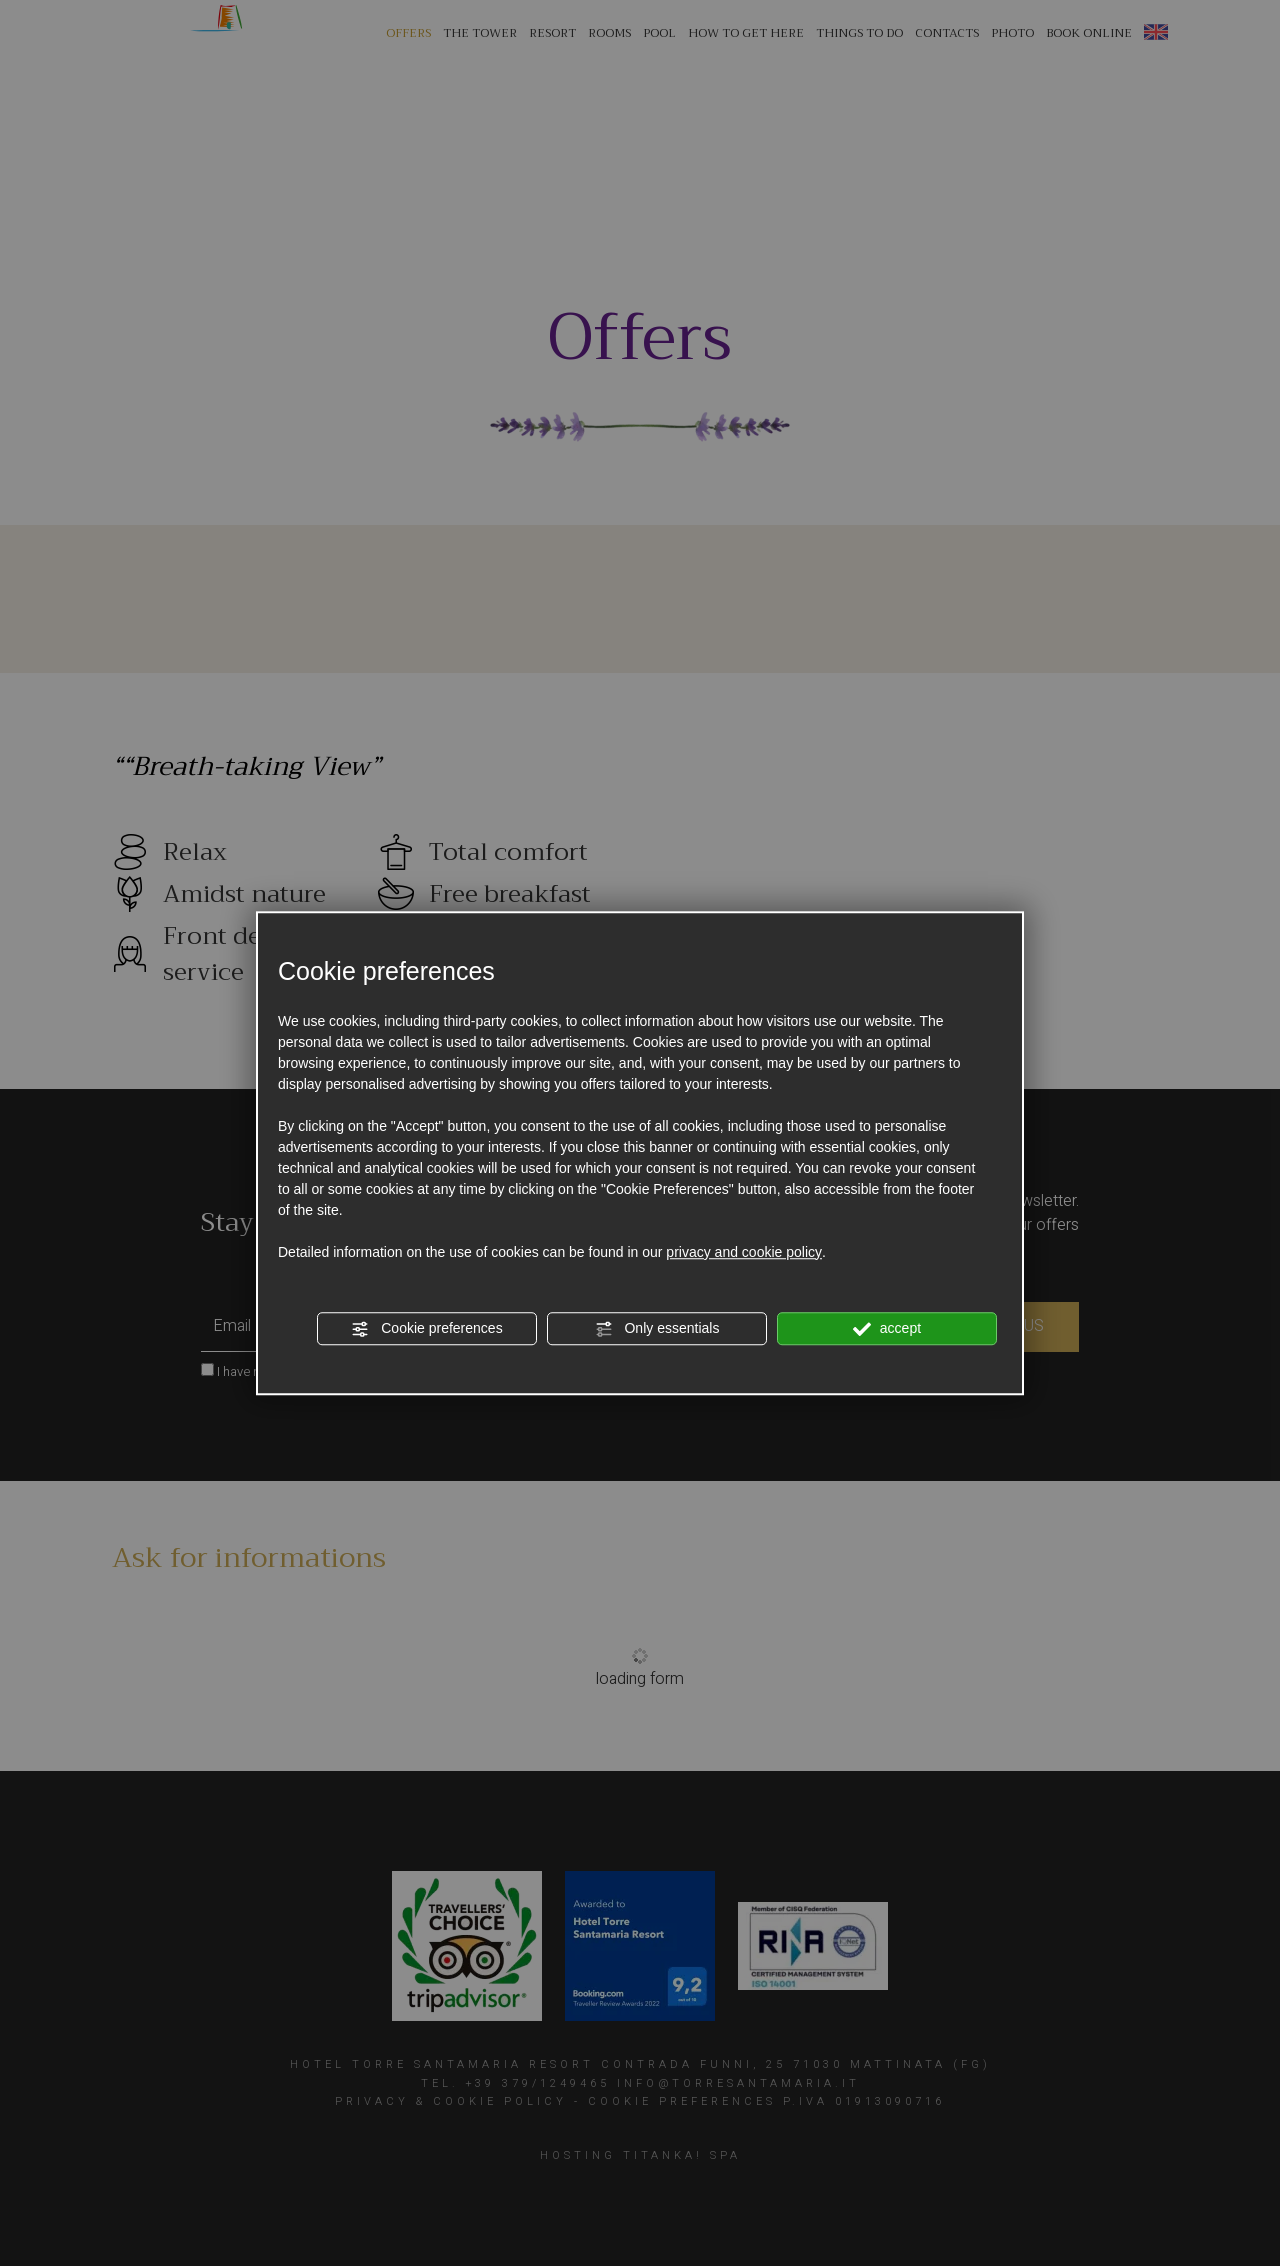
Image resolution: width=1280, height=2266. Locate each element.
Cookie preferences (426, 1329)
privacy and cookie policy (744, 1252)
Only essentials (657, 1329)
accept (887, 1329)
